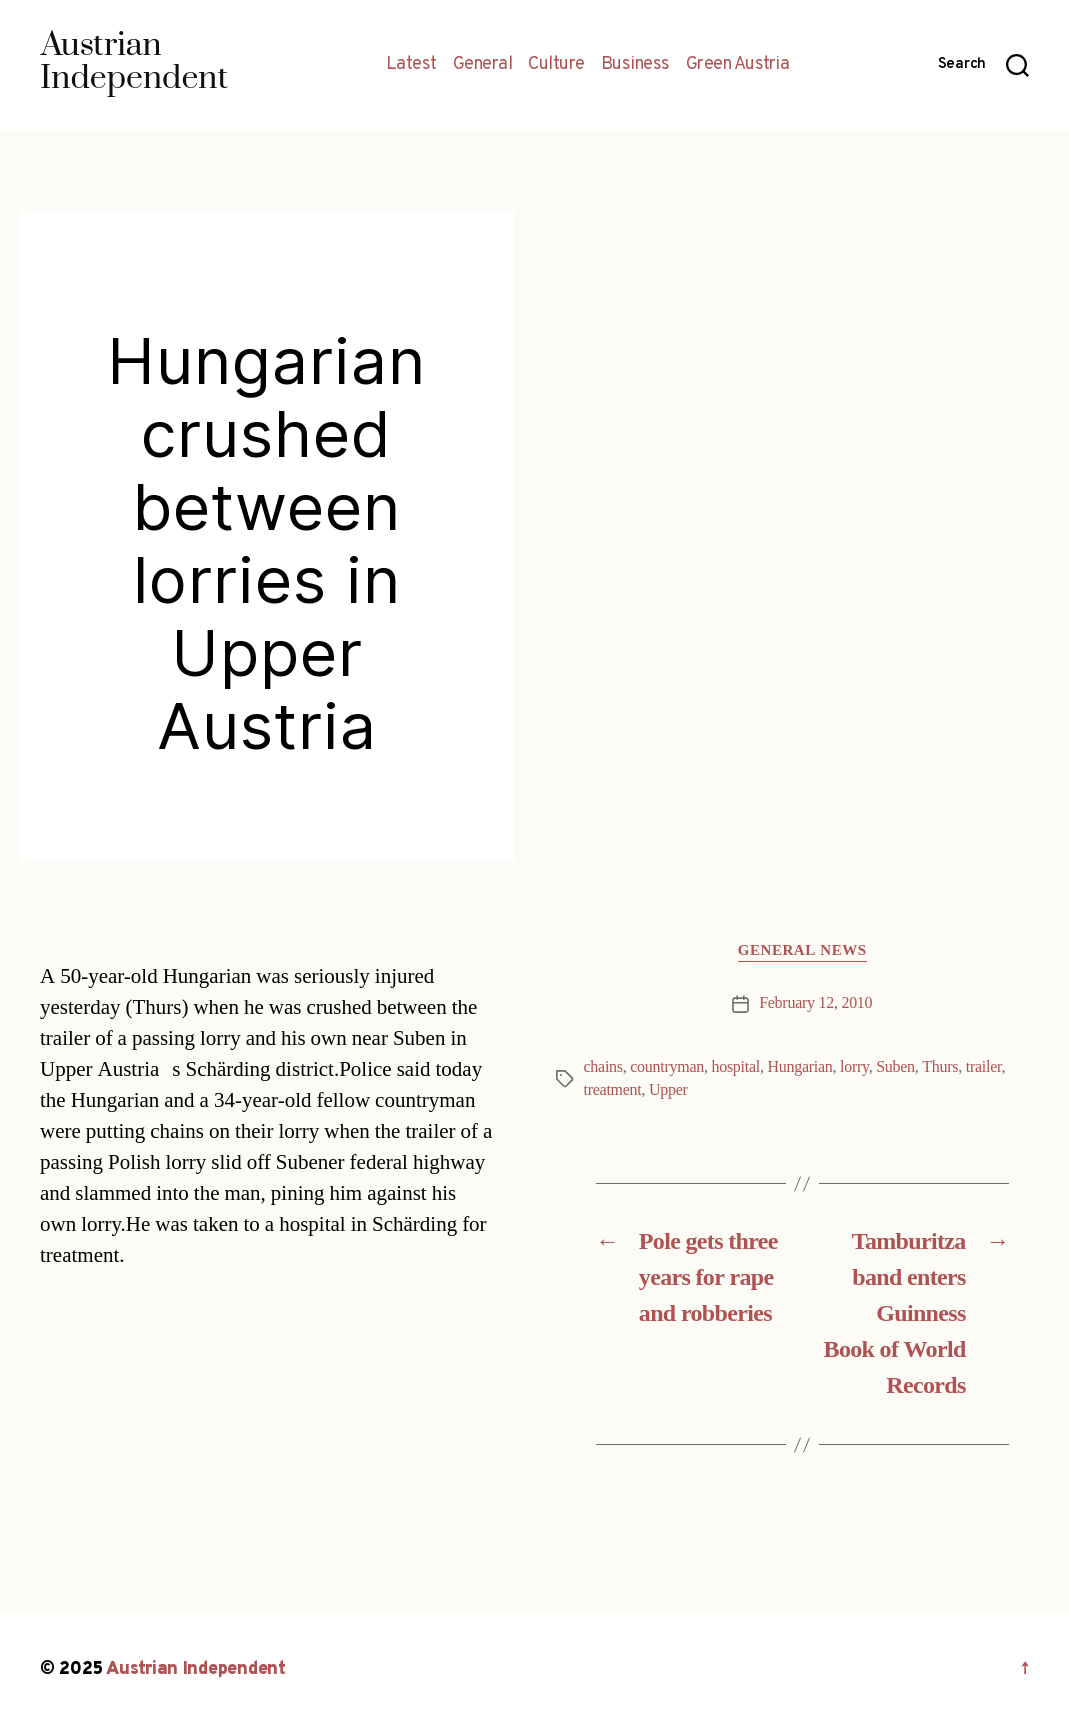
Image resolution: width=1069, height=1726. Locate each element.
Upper (668, 1090)
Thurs (940, 1067)
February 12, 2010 (815, 1003)
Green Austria (738, 65)
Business (635, 65)
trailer (984, 1067)
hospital (735, 1067)
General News (802, 951)
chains (603, 1067)
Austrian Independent (196, 1669)
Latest (411, 65)
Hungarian (799, 1067)
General (483, 65)
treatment (613, 1090)
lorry (854, 1067)
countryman (667, 1067)
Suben (895, 1067)
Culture (556, 65)
